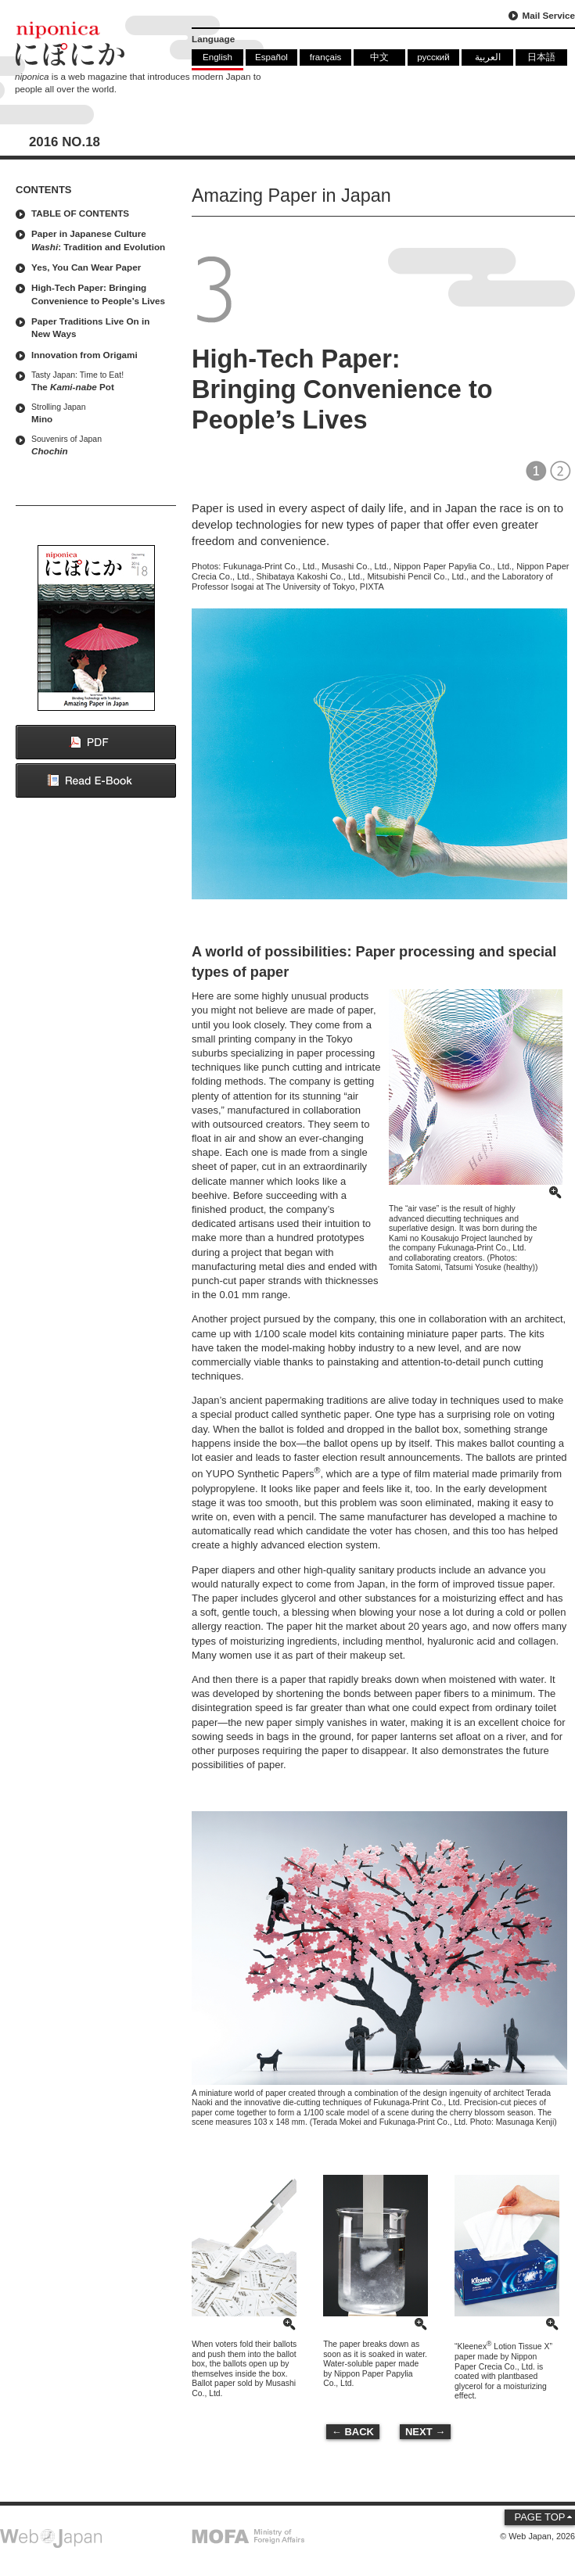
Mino (99, 412)
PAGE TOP (539, 2517)
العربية (488, 57)
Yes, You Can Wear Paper (86, 267)
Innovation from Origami (84, 355)
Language (213, 39)
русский (433, 57)
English (217, 57)
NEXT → (425, 2432)
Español (271, 57)
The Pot (99, 380)
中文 (379, 57)
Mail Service (548, 15)
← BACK (353, 2432)
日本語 (541, 57)
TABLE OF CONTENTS (80, 213)
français (326, 57)
